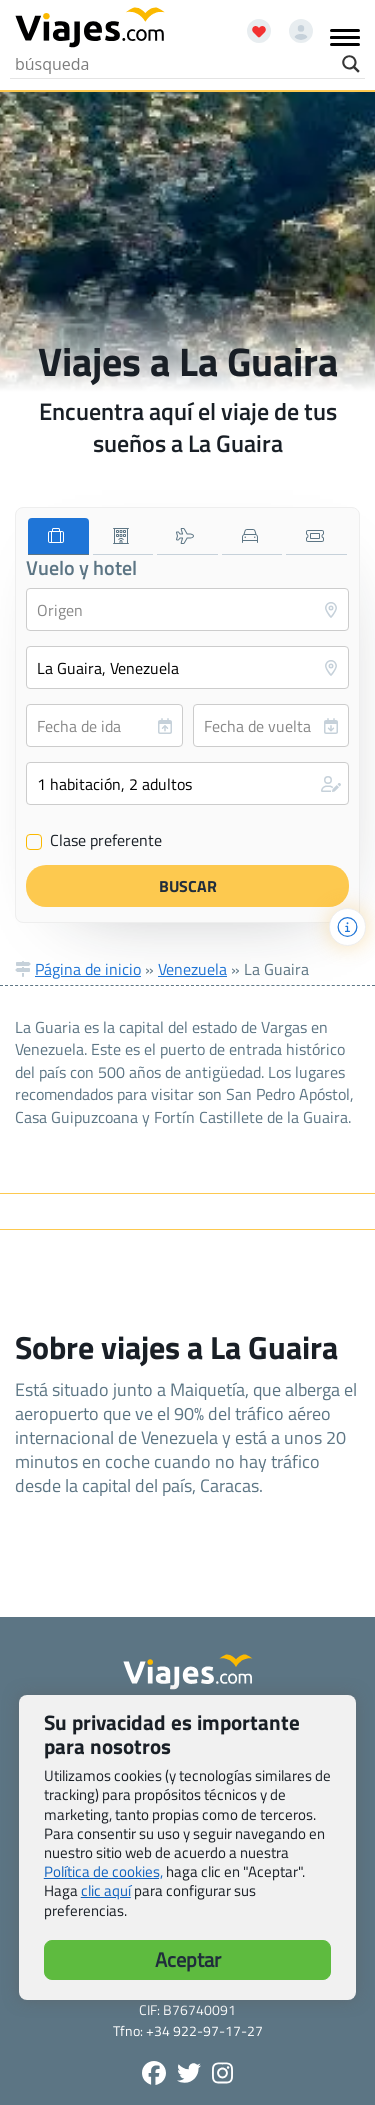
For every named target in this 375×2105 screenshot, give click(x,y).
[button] (187, 783)
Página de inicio (88, 969)
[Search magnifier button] (351, 64)
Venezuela (192, 969)
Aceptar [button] (188, 1959)
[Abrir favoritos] (250, 24)
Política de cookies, (103, 1871)
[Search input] (173, 64)
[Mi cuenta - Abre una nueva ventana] (293, 24)
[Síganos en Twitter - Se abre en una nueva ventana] (189, 2073)
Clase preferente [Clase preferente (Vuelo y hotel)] (94, 841)
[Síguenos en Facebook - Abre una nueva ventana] (154, 2073)
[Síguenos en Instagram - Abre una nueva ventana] (222, 2073)
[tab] (58, 536)
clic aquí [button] (106, 1890)
